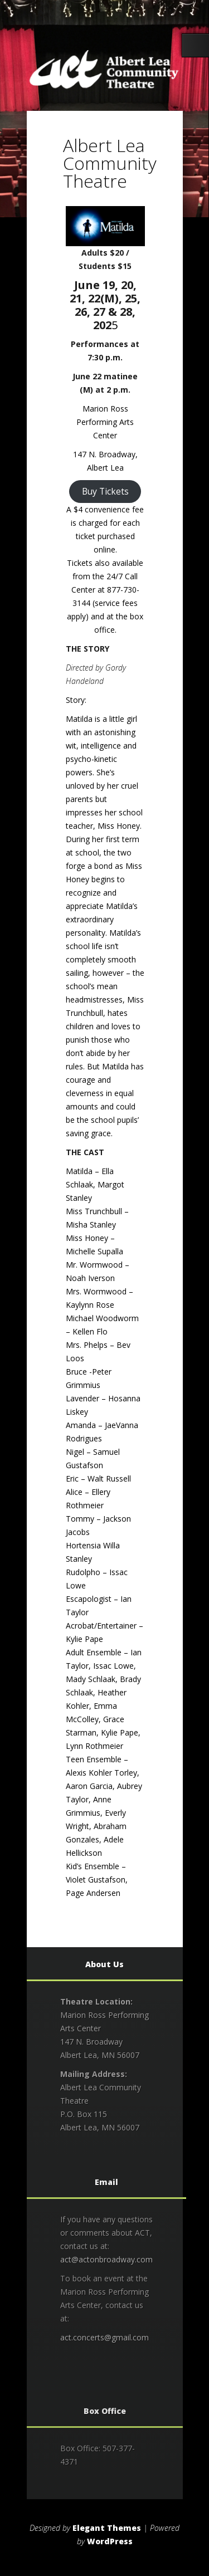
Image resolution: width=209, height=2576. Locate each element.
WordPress (110, 2541)
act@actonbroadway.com (106, 2259)
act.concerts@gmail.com (104, 2337)
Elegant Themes (106, 2528)
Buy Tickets (105, 491)
